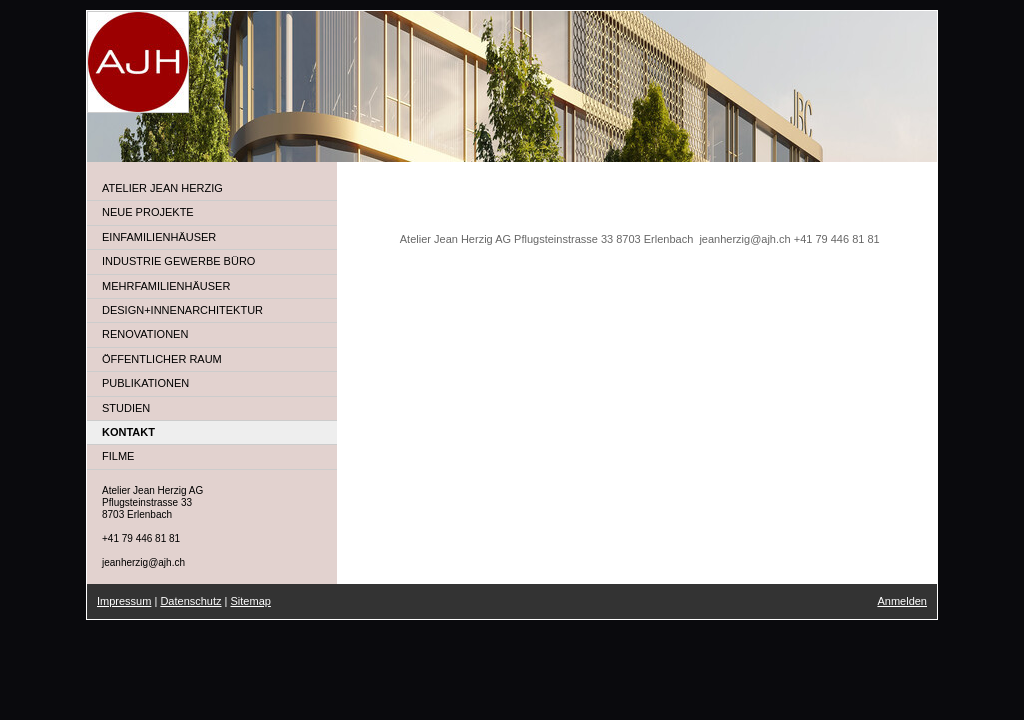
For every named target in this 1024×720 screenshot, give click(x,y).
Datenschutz (190, 601)
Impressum (124, 601)
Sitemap (251, 601)
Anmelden (902, 601)
